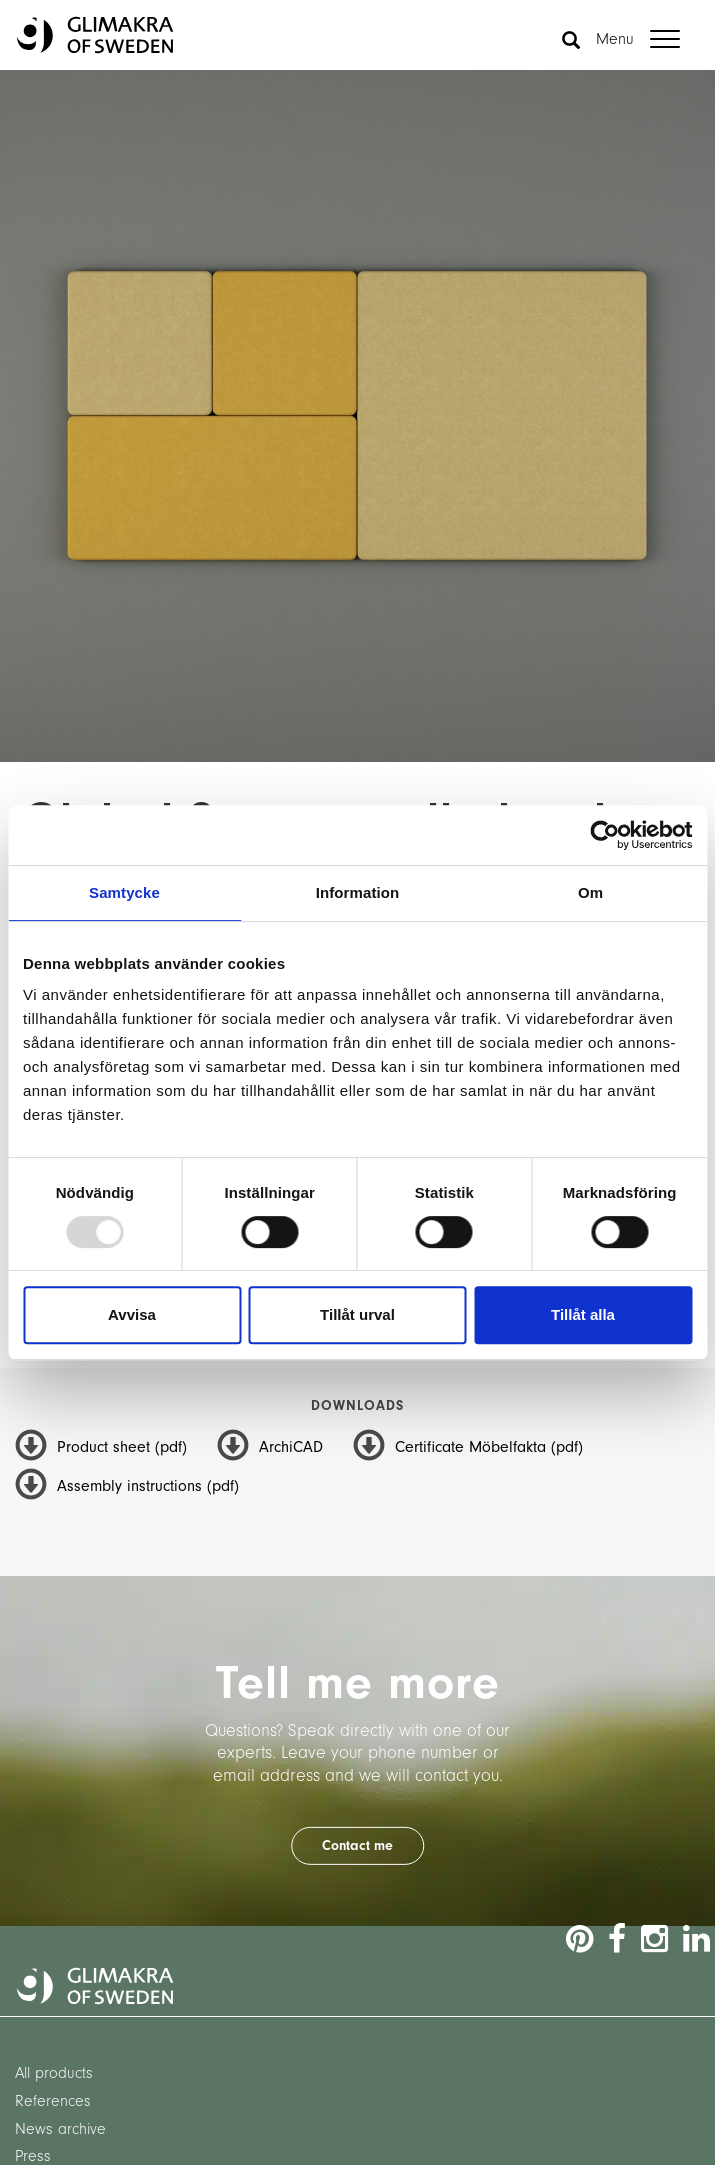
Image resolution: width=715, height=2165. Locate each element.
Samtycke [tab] (124, 892)
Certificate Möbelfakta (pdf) (489, 1447)
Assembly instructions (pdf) (148, 1486)
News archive (60, 2129)
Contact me (357, 1845)
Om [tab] (590, 892)
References (53, 2101)
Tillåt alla (583, 1314)
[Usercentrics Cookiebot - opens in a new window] (604, 835)
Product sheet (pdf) (122, 1447)
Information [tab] (358, 892)
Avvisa (132, 1314)
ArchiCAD (291, 1447)
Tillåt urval (357, 1314)
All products (54, 2073)
